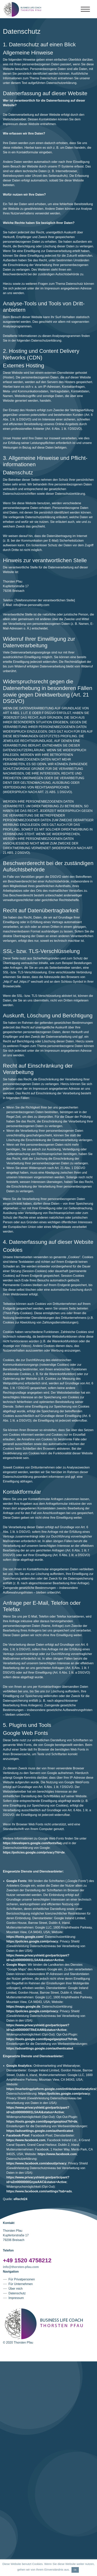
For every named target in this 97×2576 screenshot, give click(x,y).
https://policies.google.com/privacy (32, 1941)
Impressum (16, 2298)
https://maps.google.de (23, 2006)
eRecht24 (20, 2199)
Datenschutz (17, 2293)
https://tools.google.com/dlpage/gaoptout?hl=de (41, 2039)
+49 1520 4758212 (27, 2260)
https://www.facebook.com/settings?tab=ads (39, 2191)
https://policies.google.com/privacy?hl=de (34, 1852)
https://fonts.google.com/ (24, 1936)
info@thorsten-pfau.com (21, 2267)
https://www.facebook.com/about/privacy (36, 2163)
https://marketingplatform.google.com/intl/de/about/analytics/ (51, 2089)
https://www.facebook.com (25, 2140)
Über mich (16, 2288)
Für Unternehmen (21, 2284)
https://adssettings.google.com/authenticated (39, 2048)
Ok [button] (75, 2570)
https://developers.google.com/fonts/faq (32, 1843)
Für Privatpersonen (22, 2279)
